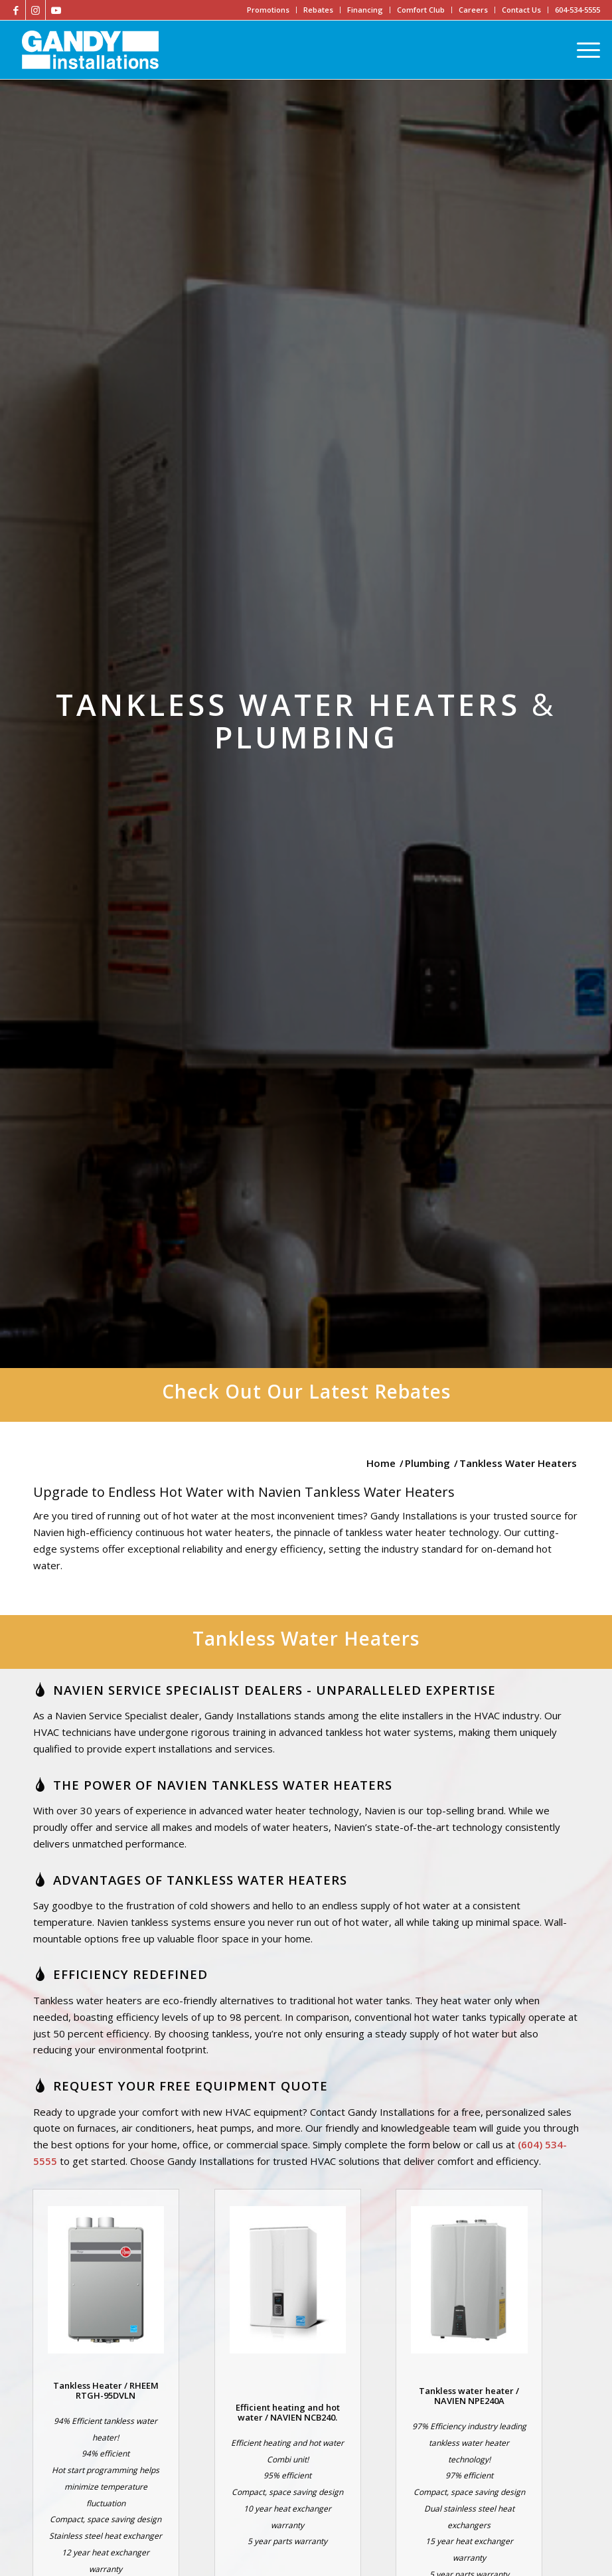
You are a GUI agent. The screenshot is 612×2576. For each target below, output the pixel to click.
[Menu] (585, 50)
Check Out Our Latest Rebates (306, 1391)
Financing (365, 10)
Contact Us (521, 10)
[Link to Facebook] (15, 10)
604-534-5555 (577, 10)
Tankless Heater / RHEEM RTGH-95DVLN (106, 2390)
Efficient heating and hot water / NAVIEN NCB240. (288, 2412)
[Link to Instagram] (35, 10)
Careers (473, 10)
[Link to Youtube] (56, 10)
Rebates (318, 10)
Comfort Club (421, 10)
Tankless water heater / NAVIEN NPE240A (469, 2395)
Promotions (268, 10)
